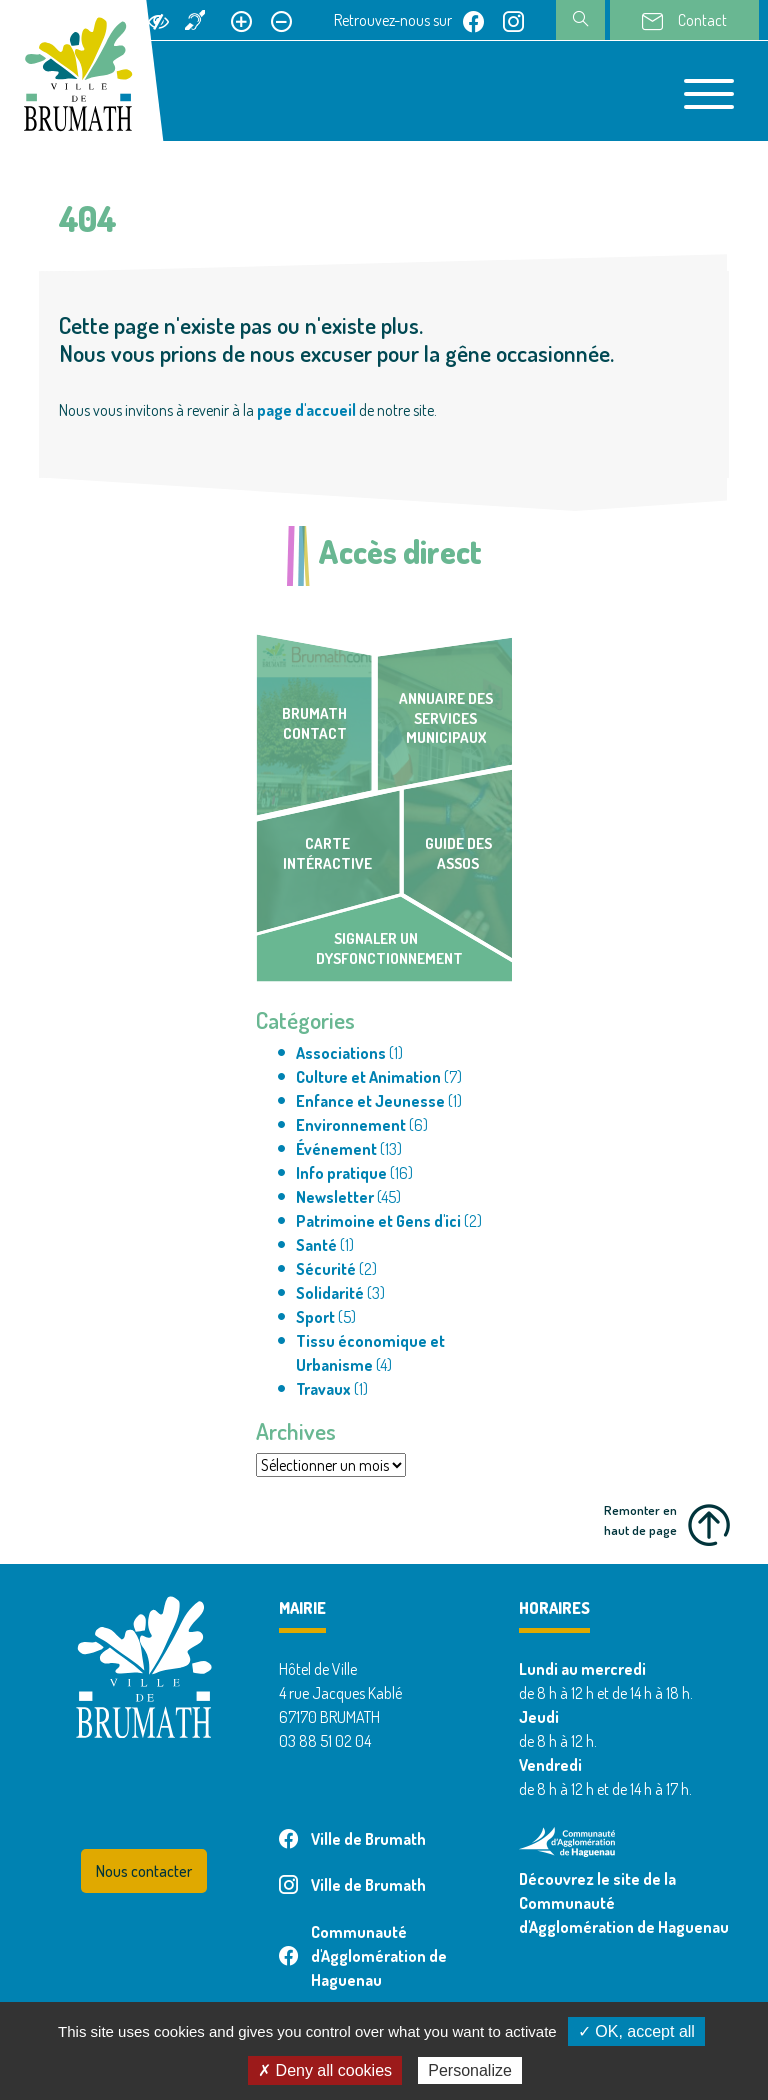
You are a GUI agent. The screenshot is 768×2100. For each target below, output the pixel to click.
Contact (684, 21)
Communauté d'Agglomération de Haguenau (363, 1956)
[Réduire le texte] (281, 20)
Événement (336, 1149)
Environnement (351, 1125)
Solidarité (330, 1293)
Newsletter (335, 1197)
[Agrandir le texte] (241, 20)
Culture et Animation (368, 1077)
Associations (341, 1053)
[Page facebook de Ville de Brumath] (473, 20)
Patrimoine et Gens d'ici (378, 1221)
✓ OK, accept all (636, 2031)
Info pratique (341, 1173)
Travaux (323, 1389)
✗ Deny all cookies (325, 2070)
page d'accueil (306, 410)
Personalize (470, 2070)
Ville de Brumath (352, 1839)
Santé (316, 1245)
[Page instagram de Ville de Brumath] (513, 20)
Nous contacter (144, 1871)
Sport (315, 1317)
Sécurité (326, 1269)
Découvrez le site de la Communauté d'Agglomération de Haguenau (624, 1903)
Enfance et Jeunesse (370, 1101)
